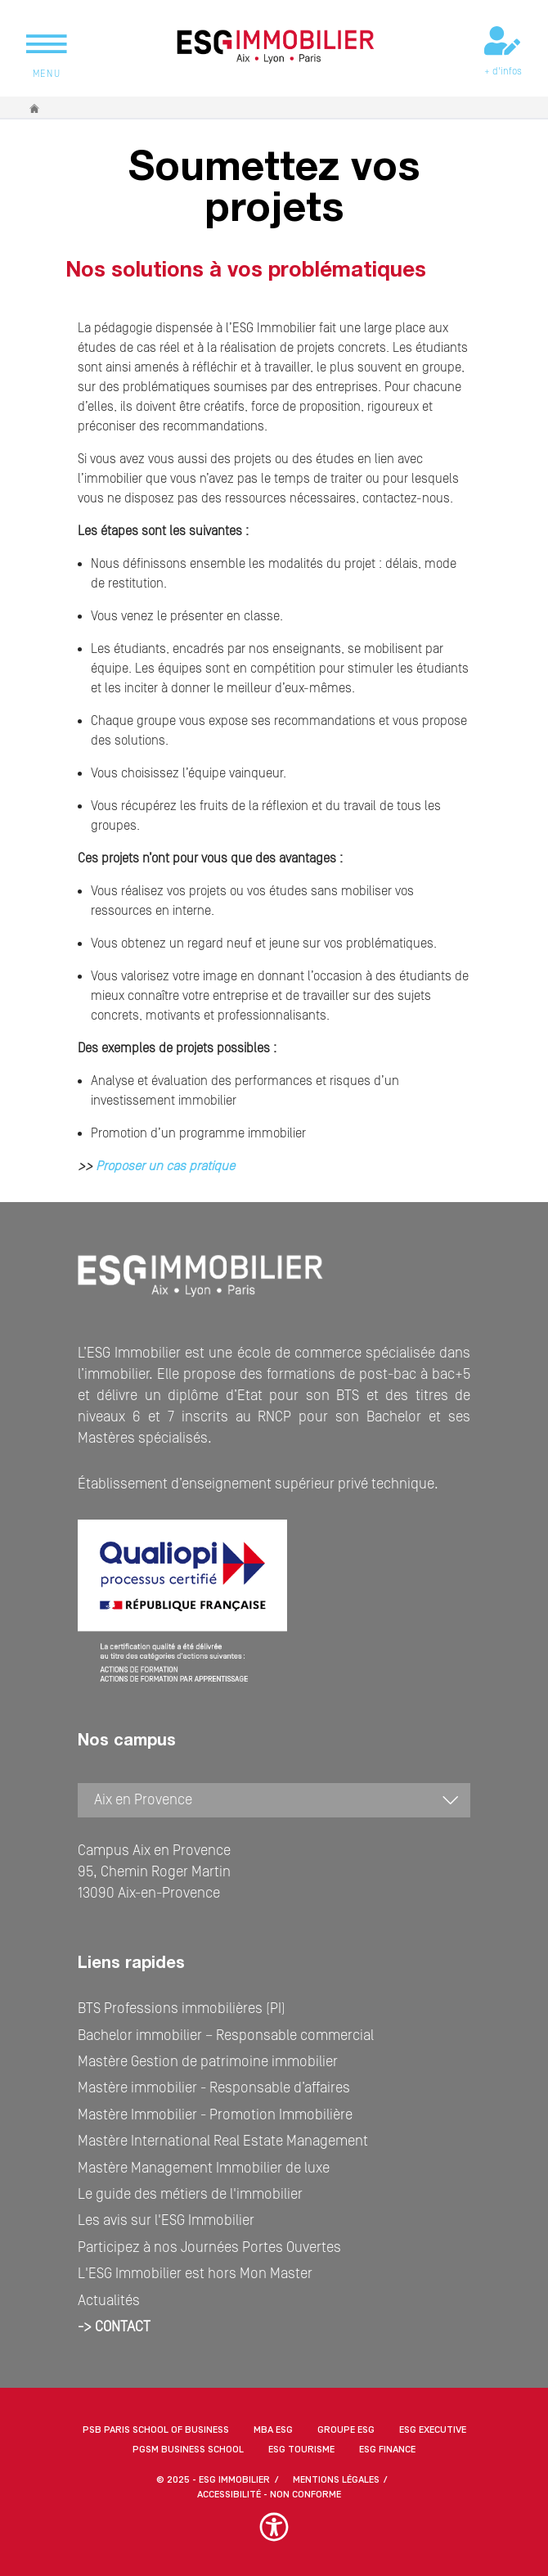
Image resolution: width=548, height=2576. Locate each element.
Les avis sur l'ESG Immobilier (166, 2220)
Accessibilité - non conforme (269, 2494)
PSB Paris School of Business (156, 2430)
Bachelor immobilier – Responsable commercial (226, 2035)
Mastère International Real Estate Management (223, 2141)
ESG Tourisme (301, 2449)
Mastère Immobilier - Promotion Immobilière (215, 2114)
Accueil (35, 108)
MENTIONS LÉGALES (336, 2480)
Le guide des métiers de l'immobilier (190, 2194)
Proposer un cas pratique (163, 1166)
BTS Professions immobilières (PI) (181, 2008)
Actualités (109, 2300)
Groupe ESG (346, 2430)
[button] (274, 2535)
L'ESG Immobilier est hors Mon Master (195, 2273)
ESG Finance (387, 2449)
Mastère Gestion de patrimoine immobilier (208, 2061)
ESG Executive (432, 2430)
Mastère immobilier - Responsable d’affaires (214, 2087)
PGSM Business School (188, 2449)
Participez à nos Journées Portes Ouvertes (209, 2247)
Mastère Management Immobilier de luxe (204, 2168)
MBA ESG (273, 2430)
